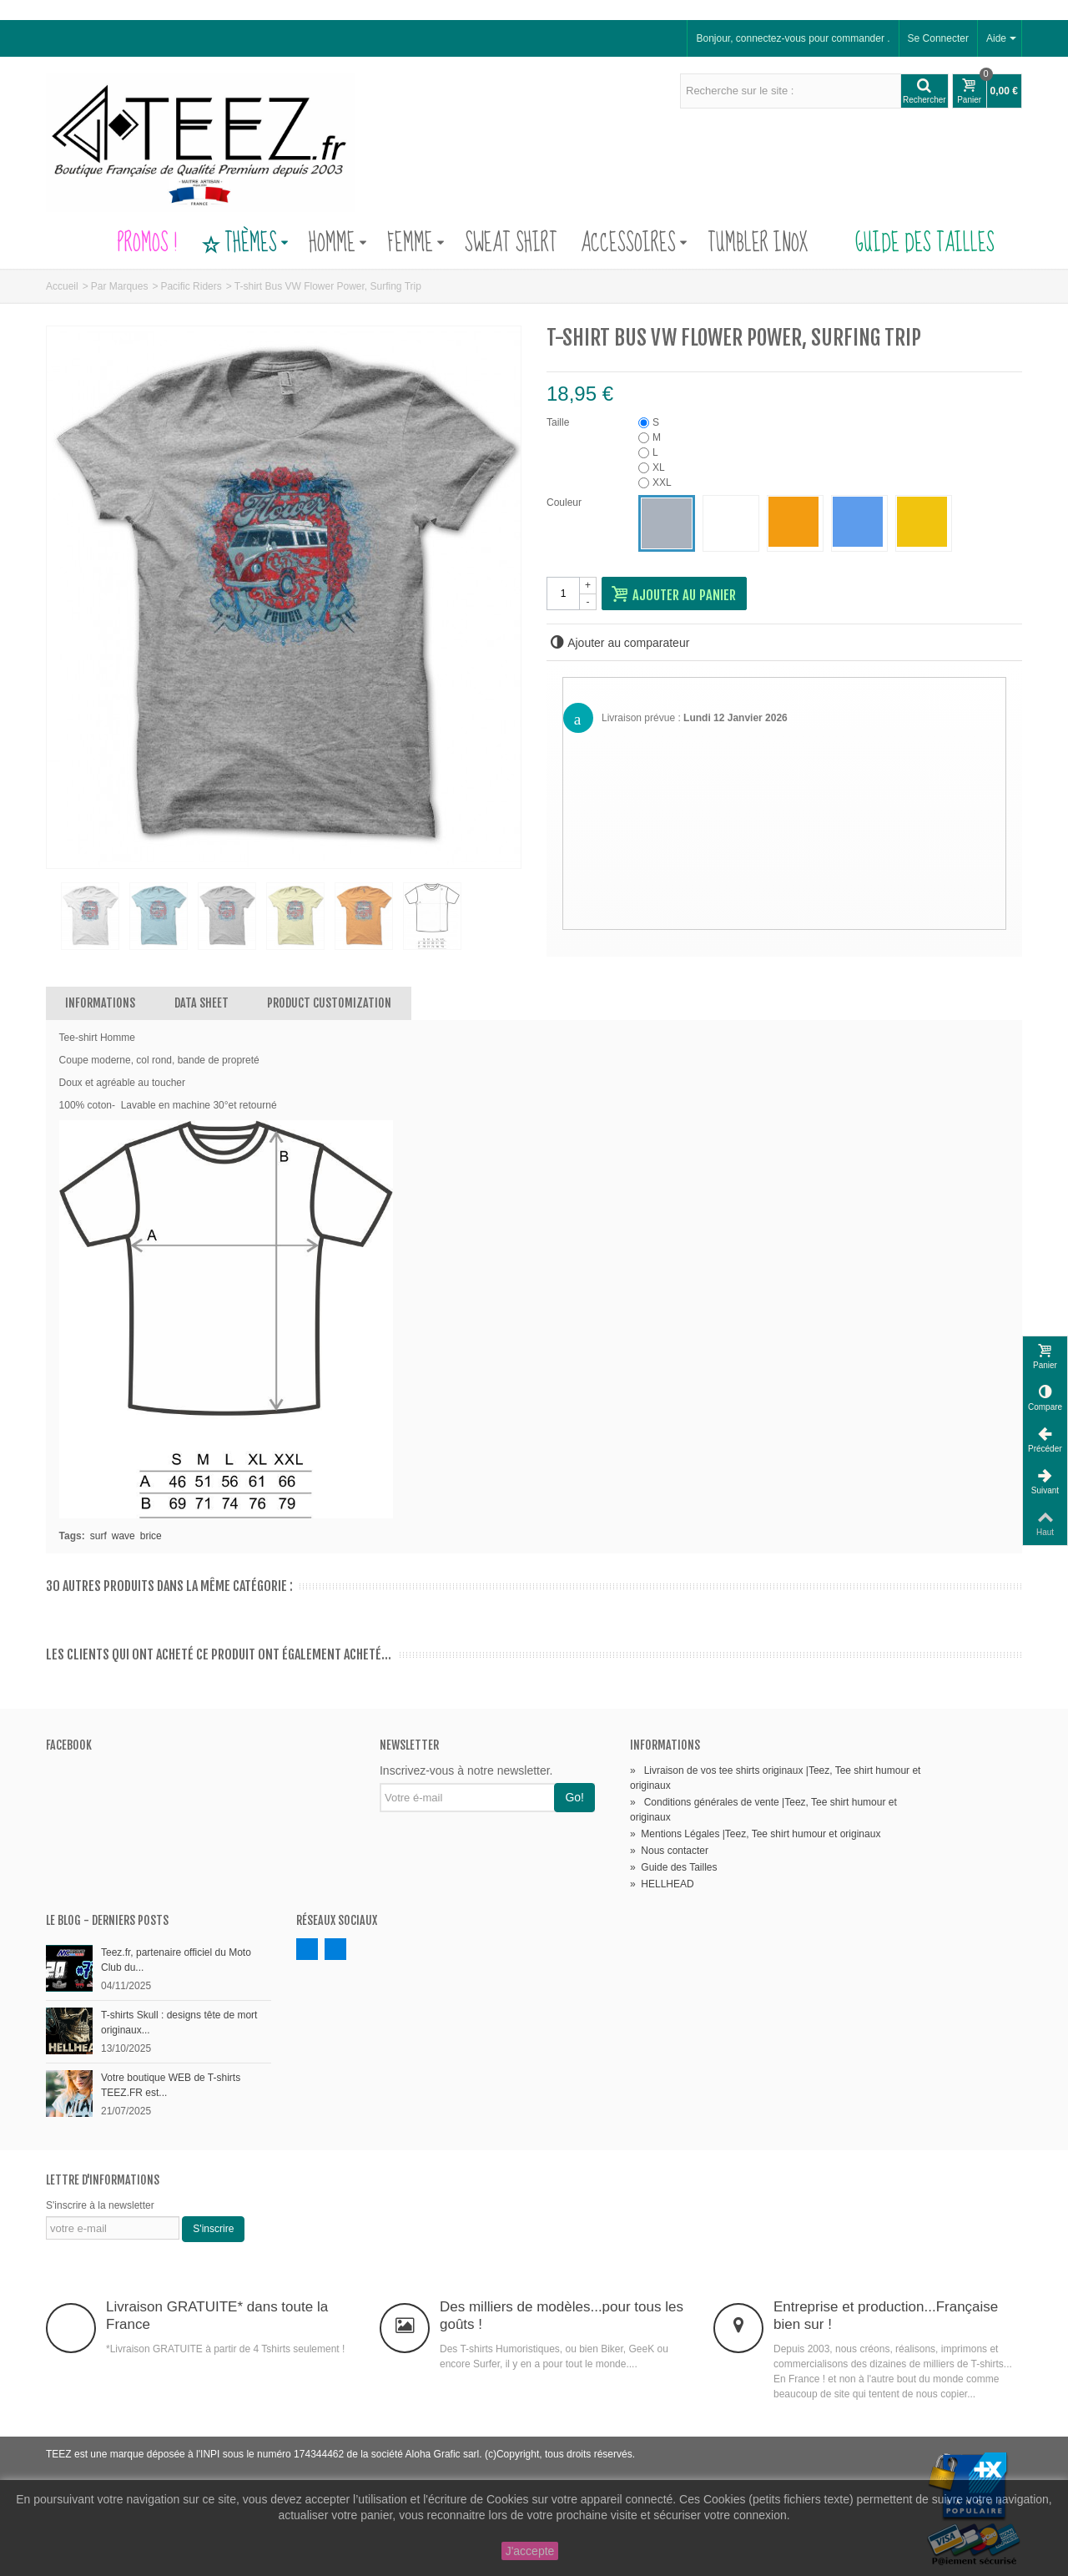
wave (123, 1536)
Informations (100, 1003)
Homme (338, 244)
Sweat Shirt (511, 244)
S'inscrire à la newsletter (100, 2205)
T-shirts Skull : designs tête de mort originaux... (179, 2022)
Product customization (329, 1003)
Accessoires (634, 244)
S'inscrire (213, 2229)
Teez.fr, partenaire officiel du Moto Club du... (176, 1960)
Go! (574, 1797)
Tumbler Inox (758, 244)
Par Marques (120, 286)
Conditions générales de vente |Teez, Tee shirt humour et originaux (763, 1809)
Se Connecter (938, 38)
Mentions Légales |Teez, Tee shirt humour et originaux (755, 1834)
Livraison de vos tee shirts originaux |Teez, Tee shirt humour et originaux (775, 1778)
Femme (416, 244)
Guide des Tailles (913, 244)
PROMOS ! (147, 244)
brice (151, 1536)
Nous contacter (669, 1850)
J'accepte (530, 2551)
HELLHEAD (662, 1884)
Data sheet (201, 1003)
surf (98, 1536)
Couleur (565, 502)
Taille (559, 422)
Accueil (62, 286)
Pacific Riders (190, 286)
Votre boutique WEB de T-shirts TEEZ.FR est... (170, 2085)
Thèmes (244, 244)
